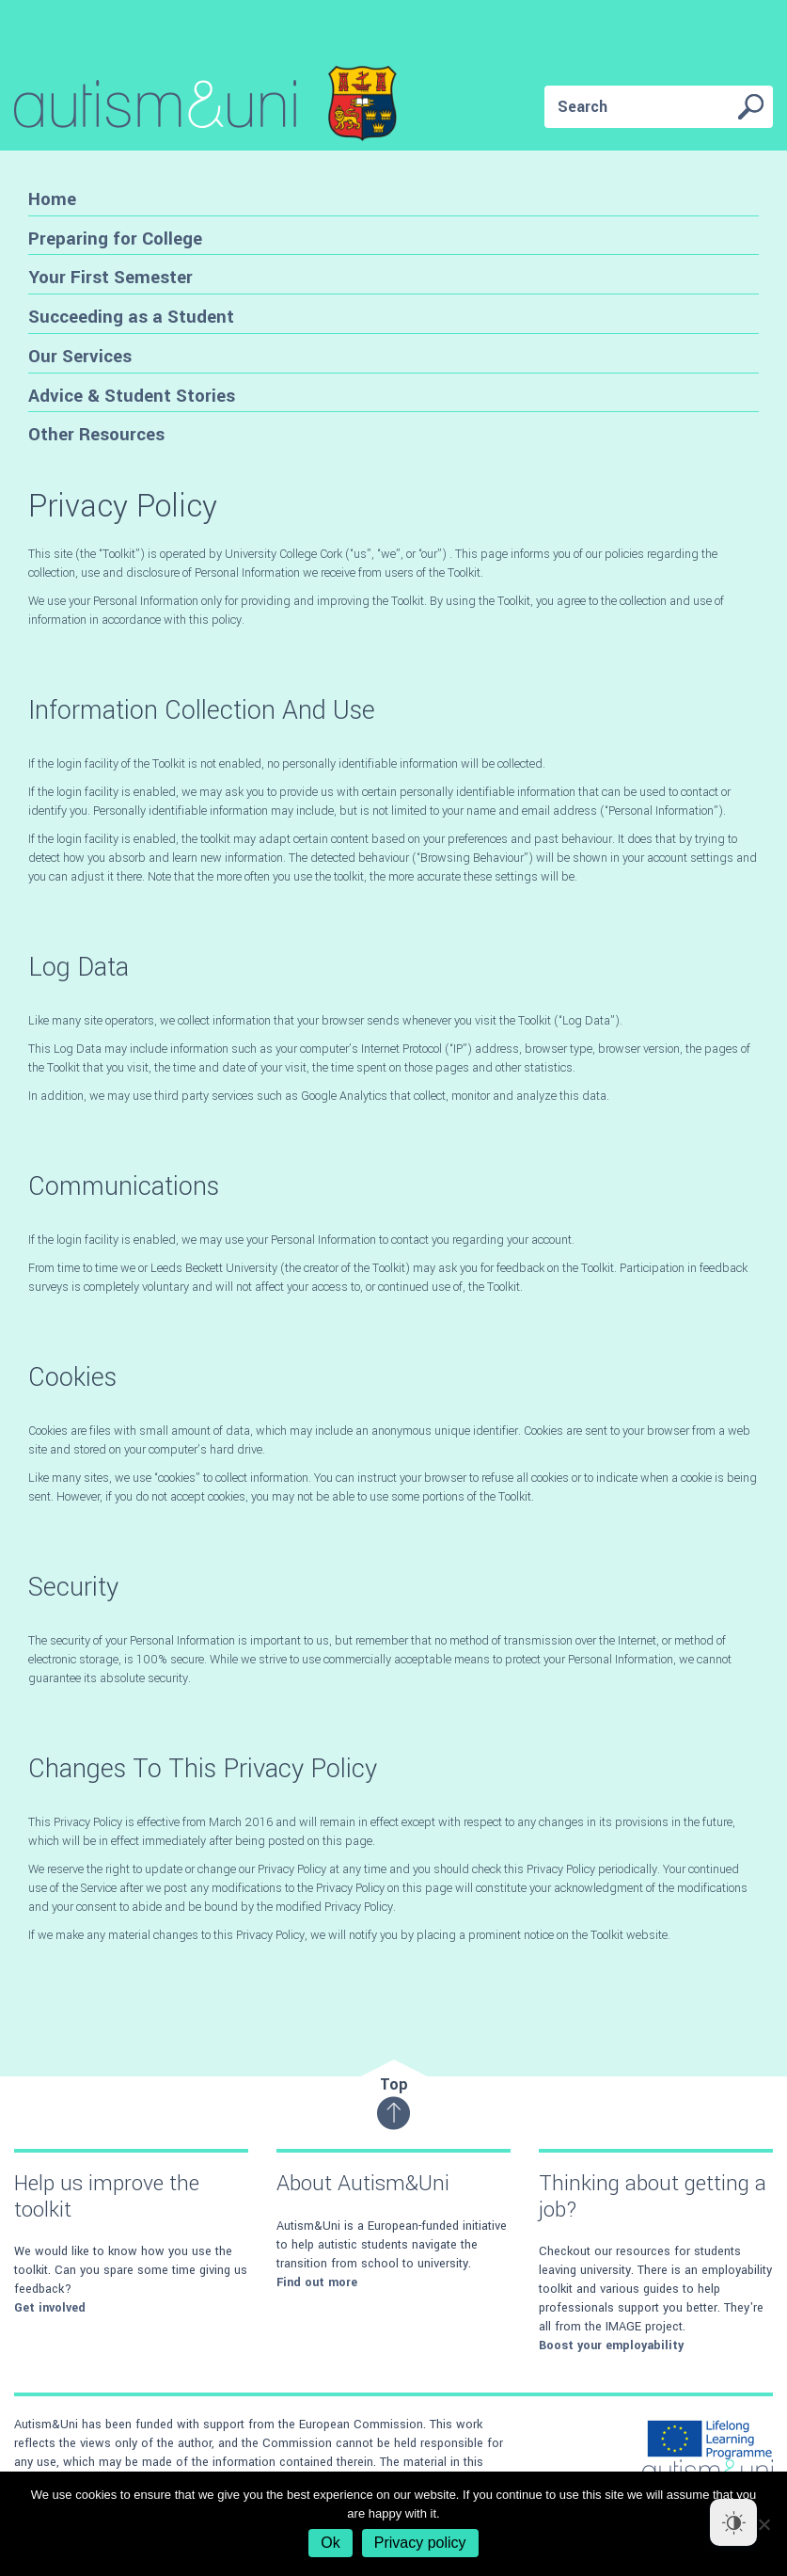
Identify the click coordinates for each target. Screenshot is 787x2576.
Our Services (80, 356)
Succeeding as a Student (131, 316)
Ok (330, 2543)
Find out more (316, 2282)
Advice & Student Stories (131, 395)
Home (52, 199)
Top (393, 2102)
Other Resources (96, 434)
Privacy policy (420, 2543)
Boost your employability (611, 2345)
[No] (763, 2524)
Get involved (50, 2307)
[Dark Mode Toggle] (733, 2522)
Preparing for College (115, 238)
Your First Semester (110, 277)
